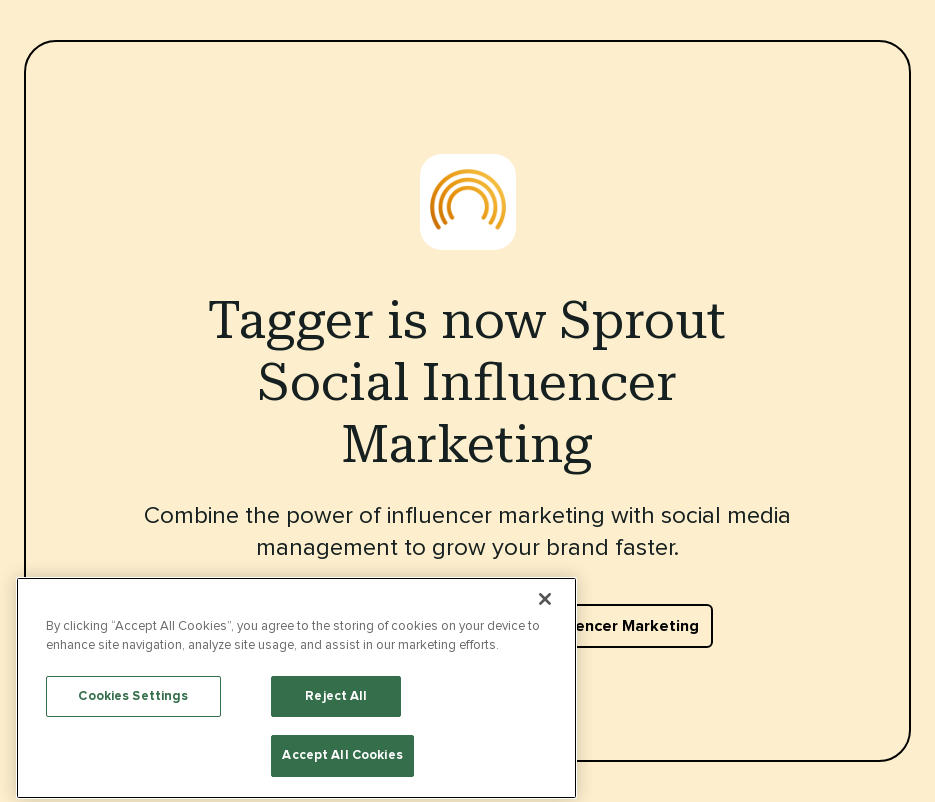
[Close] (545, 700)
